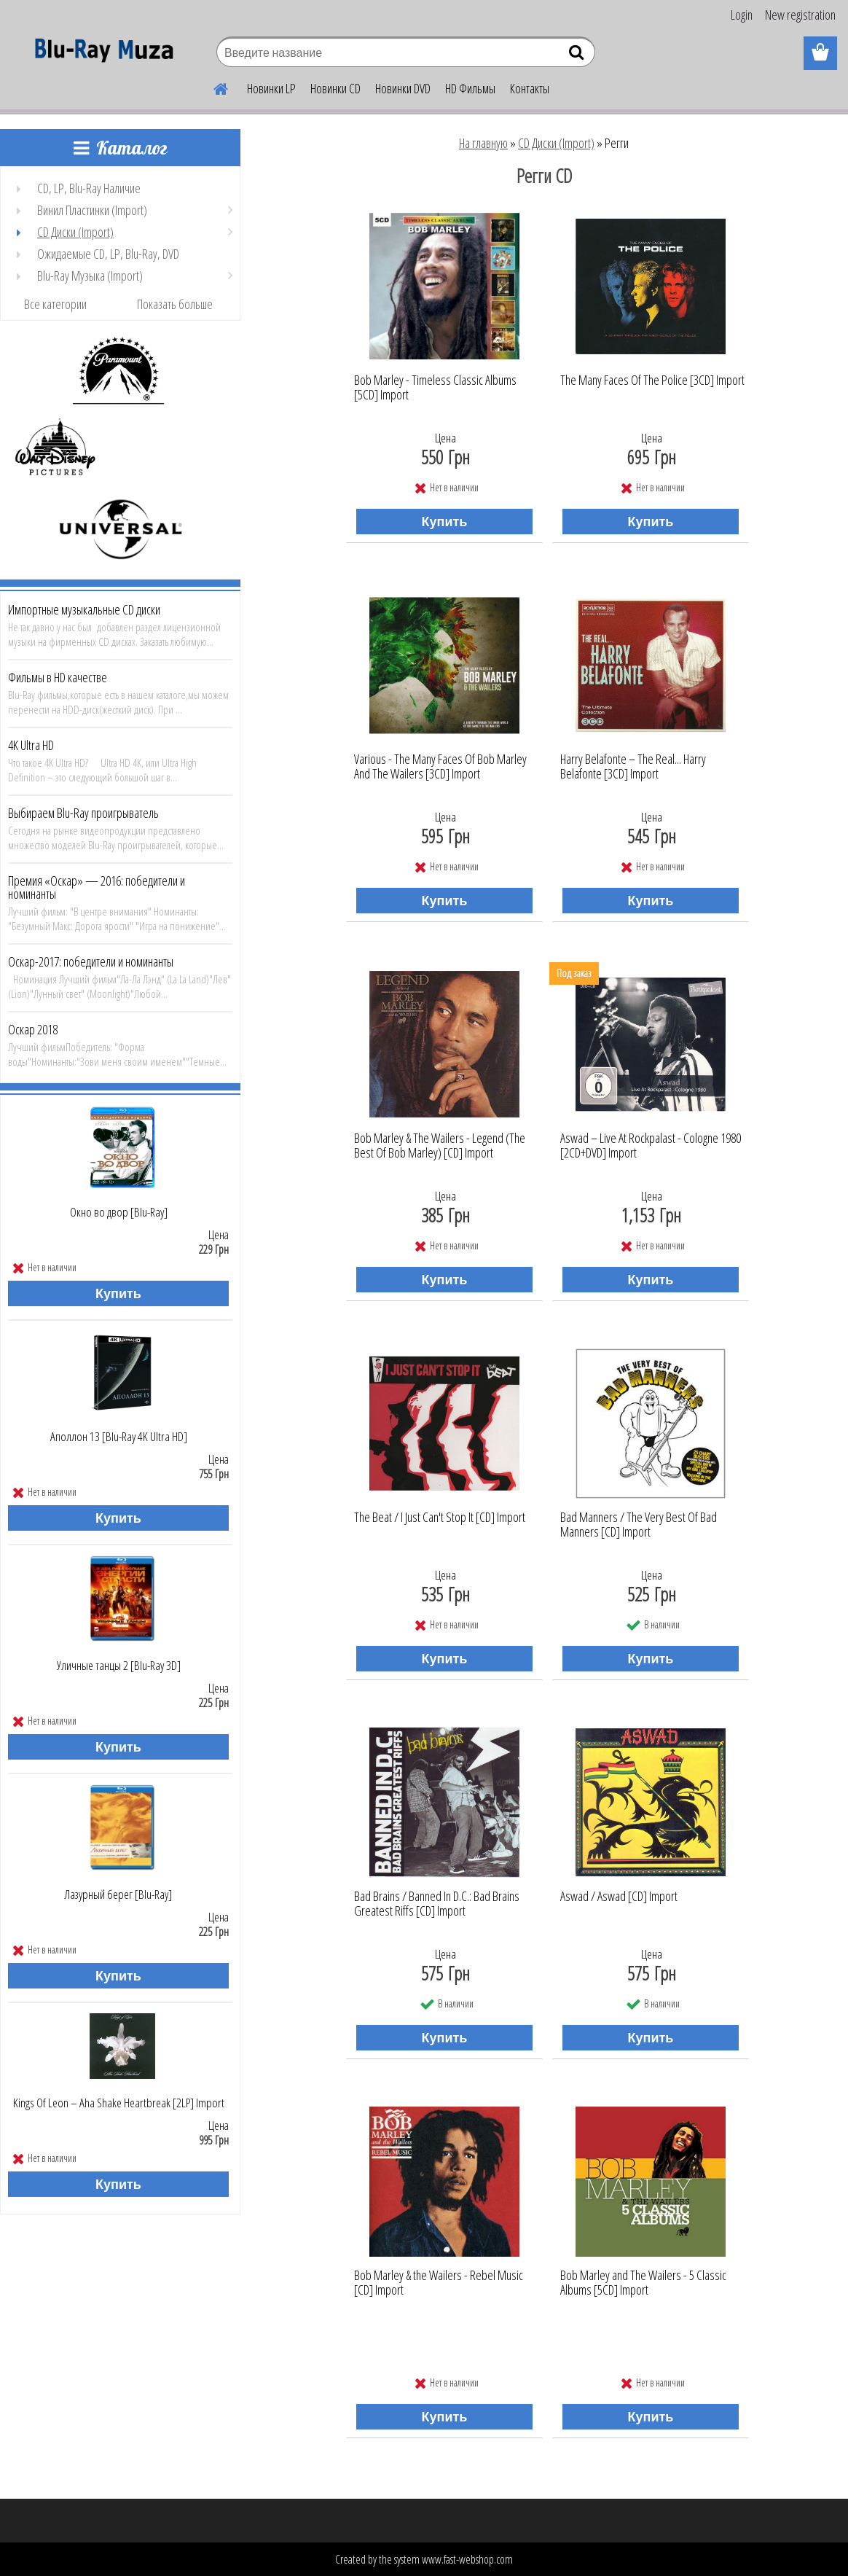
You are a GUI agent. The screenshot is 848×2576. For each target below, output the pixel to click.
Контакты (529, 88)
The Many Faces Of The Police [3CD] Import (652, 380)
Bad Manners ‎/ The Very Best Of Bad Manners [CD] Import (638, 1525)
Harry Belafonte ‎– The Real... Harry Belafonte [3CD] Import (633, 767)
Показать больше (175, 304)
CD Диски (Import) (556, 143)
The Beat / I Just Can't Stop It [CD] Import (439, 1518)
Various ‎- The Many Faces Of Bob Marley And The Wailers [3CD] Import (440, 767)
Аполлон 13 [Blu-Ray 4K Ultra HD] (118, 1436)
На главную (483, 143)
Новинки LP (271, 88)
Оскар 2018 (33, 1029)
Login (742, 14)
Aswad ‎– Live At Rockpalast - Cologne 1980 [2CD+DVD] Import (650, 1146)
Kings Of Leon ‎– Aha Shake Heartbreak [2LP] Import (118, 2103)
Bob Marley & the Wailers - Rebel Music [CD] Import (438, 2283)
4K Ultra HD (31, 745)
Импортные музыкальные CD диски (84, 609)
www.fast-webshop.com (467, 2559)
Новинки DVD (403, 88)
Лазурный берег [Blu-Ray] (118, 1894)
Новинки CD (335, 88)
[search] (578, 55)
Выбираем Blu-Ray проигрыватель (83, 812)
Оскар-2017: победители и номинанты (90, 961)
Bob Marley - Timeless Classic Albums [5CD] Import (435, 387)
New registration (800, 14)
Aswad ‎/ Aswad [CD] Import (619, 1897)
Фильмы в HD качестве (57, 677)
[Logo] (100, 53)
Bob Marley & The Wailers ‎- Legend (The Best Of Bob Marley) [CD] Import (439, 1146)
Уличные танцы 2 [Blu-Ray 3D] (119, 1665)
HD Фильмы (470, 88)
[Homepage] (212, 87)
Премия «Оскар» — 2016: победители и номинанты (96, 887)
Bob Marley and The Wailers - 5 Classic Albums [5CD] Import (643, 2283)
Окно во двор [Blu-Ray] (119, 1212)
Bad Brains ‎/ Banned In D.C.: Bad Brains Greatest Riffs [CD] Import (436, 1904)
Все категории (55, 304)
